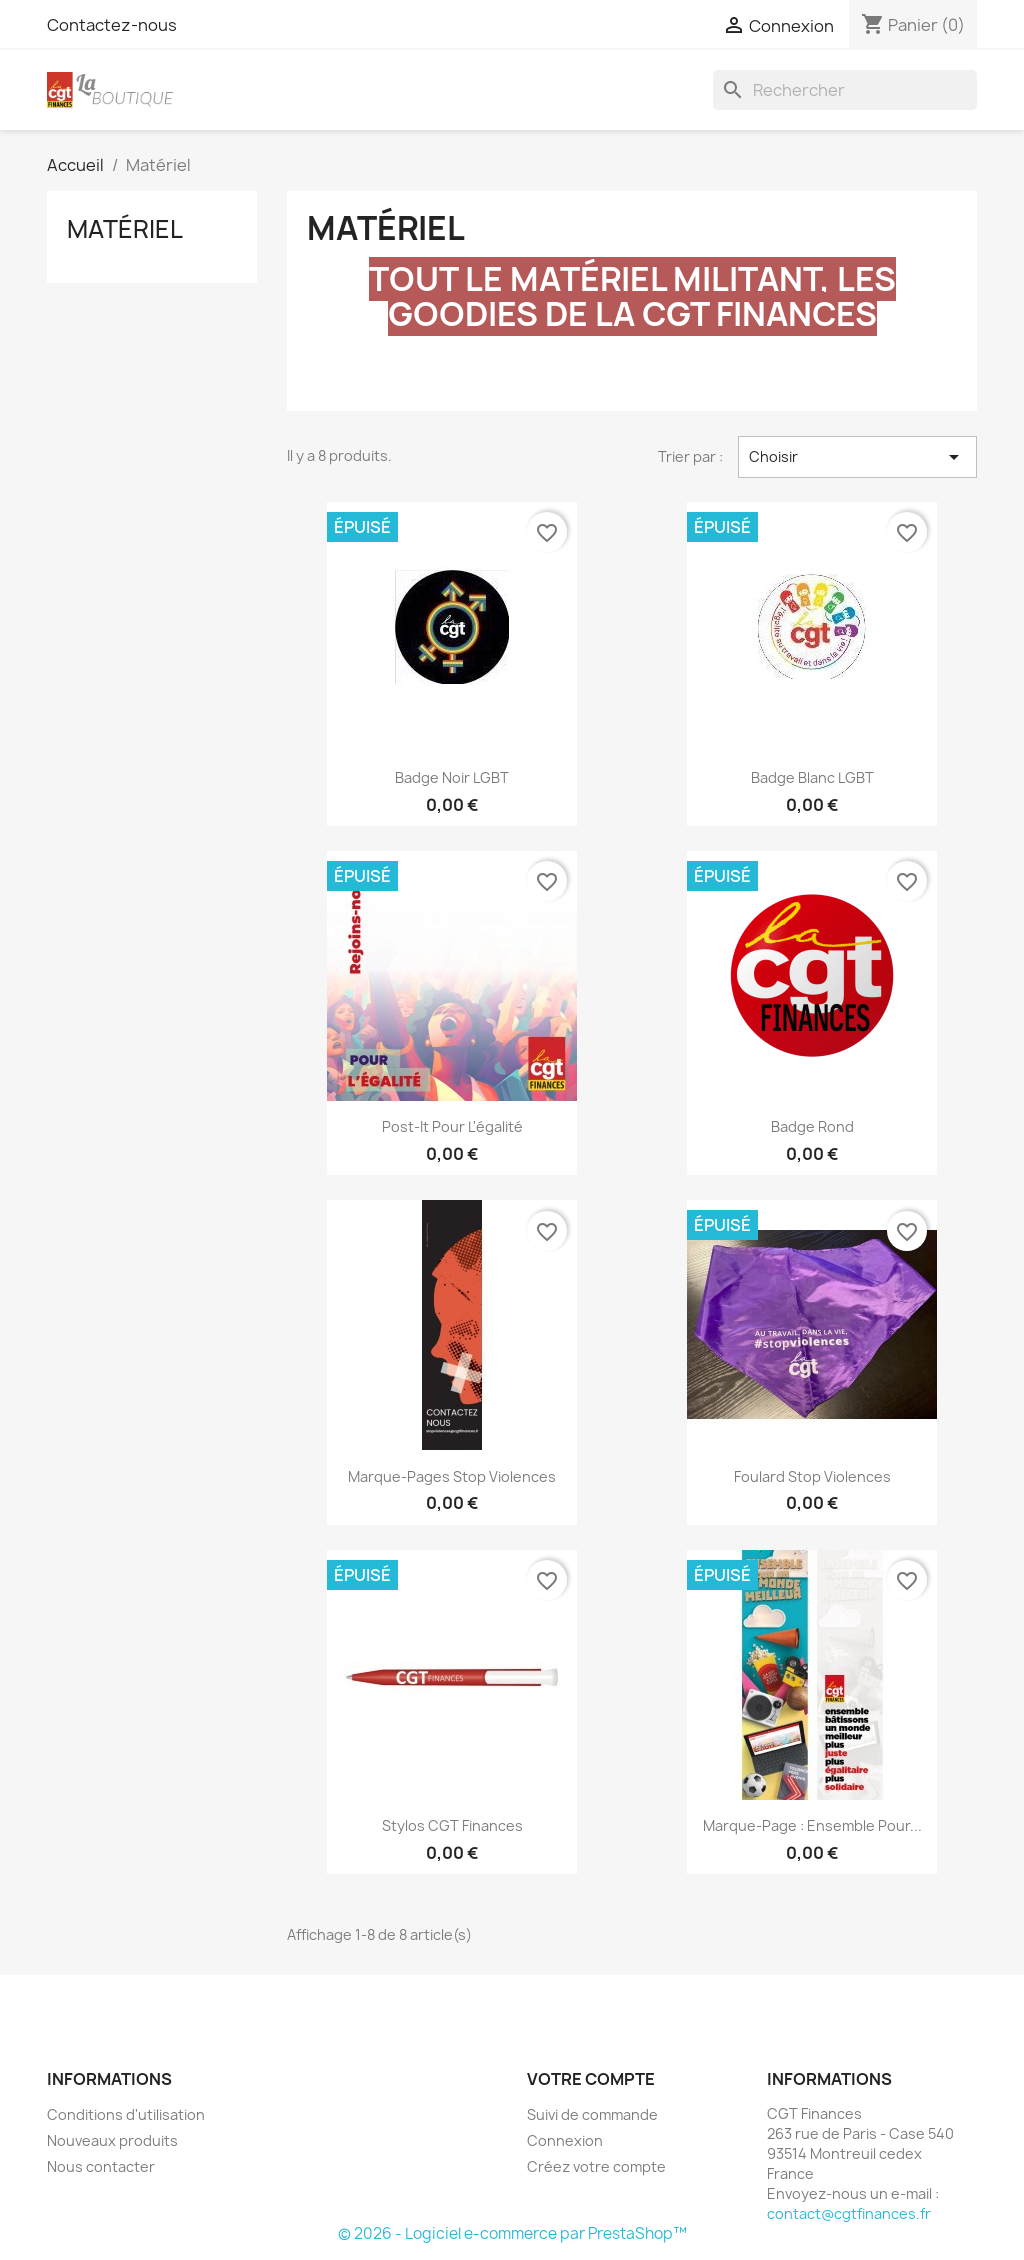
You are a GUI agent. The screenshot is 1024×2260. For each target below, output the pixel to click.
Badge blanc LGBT (812, 777)
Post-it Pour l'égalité (452, 1126)
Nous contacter (101, 2166)
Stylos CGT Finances (452, 1825)
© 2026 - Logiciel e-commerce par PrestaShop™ (512, 2233)
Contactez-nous (112, 25)
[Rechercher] (845, 90)
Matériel (125, 229)
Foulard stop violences (812, 1476)
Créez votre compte (596, 2166)
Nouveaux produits (112, 2140)
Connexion (565, 2140)
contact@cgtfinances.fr (849, 2213)
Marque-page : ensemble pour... (812, 1825)
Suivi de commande (592, 2114)
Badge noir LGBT (452, 777)
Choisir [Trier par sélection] (857, 457)
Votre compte (591, 2079)
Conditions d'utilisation (126, 2114)
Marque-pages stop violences (452, 1476)
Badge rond (812, 1126)
